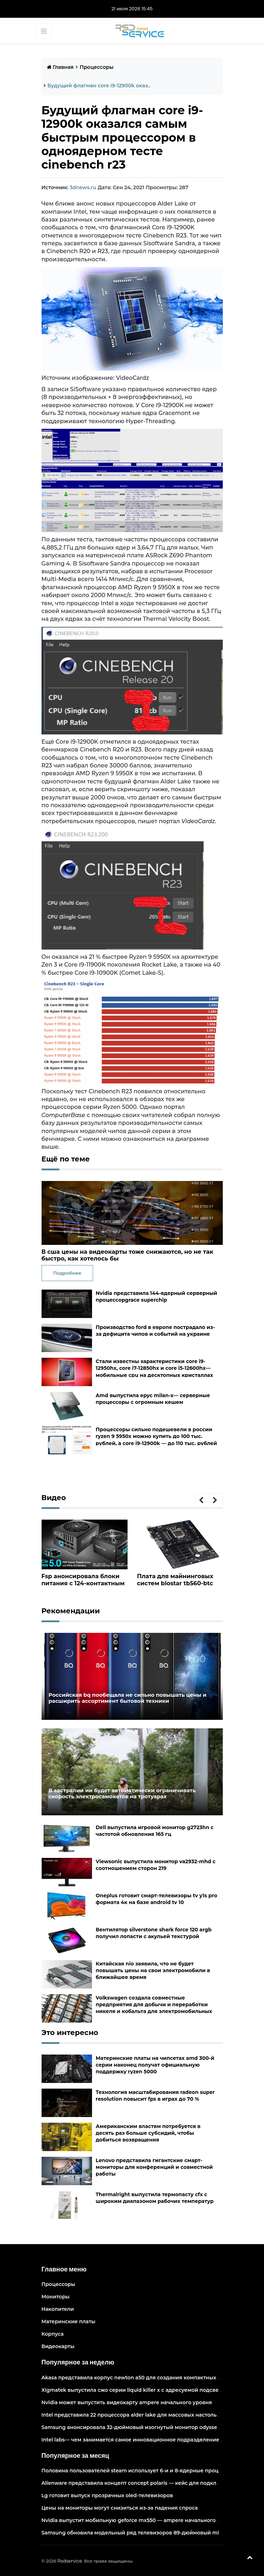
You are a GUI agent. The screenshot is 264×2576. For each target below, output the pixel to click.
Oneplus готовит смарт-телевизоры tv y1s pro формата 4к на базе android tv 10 (156, 1898)
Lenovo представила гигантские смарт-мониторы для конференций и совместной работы (154, 2167)
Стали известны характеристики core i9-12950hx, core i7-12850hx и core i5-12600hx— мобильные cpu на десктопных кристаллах (154, 1368)
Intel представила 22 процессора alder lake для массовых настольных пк (138, 2414)
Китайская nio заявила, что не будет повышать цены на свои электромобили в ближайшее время (153, 1970)
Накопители (58, 2309)
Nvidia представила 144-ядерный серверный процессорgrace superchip (156, 1296)
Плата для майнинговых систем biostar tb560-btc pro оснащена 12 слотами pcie (176, 1586)
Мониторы (56, 2296)
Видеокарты (58, 2346)
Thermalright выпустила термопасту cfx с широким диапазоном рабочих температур (155, 2197)
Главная (60, 67)
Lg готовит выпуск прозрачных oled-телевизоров (107, 2495)
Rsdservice (69, 2561)
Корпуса (53, 2334)
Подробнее (67, 1272)
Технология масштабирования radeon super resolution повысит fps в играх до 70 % (155, 2095)
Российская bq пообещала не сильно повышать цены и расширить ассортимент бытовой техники (124, 1697)
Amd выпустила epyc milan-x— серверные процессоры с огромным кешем (153, 1398)
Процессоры (96, 67)
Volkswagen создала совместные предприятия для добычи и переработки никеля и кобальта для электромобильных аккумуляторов (154, 2007)
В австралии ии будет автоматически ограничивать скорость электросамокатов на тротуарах (132, 1793)
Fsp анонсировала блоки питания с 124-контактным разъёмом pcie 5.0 (83, 1583)
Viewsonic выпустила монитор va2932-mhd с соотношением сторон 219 (155, 1864)
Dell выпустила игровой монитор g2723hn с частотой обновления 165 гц (155, 1830)
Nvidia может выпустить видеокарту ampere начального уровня (127, 2402)
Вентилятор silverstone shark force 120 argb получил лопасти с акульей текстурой (153, 1932)
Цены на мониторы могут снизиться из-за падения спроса (120, 2508)
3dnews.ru (83, 187)
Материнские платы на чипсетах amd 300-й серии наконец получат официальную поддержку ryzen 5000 (155, 2064)
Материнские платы (69, 2321)
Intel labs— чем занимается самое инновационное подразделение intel (137, 2439)
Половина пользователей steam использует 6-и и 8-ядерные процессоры (140, 2470)
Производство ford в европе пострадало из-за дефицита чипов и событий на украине (155, 1330)
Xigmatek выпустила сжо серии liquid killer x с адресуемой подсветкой (136, 2389)
